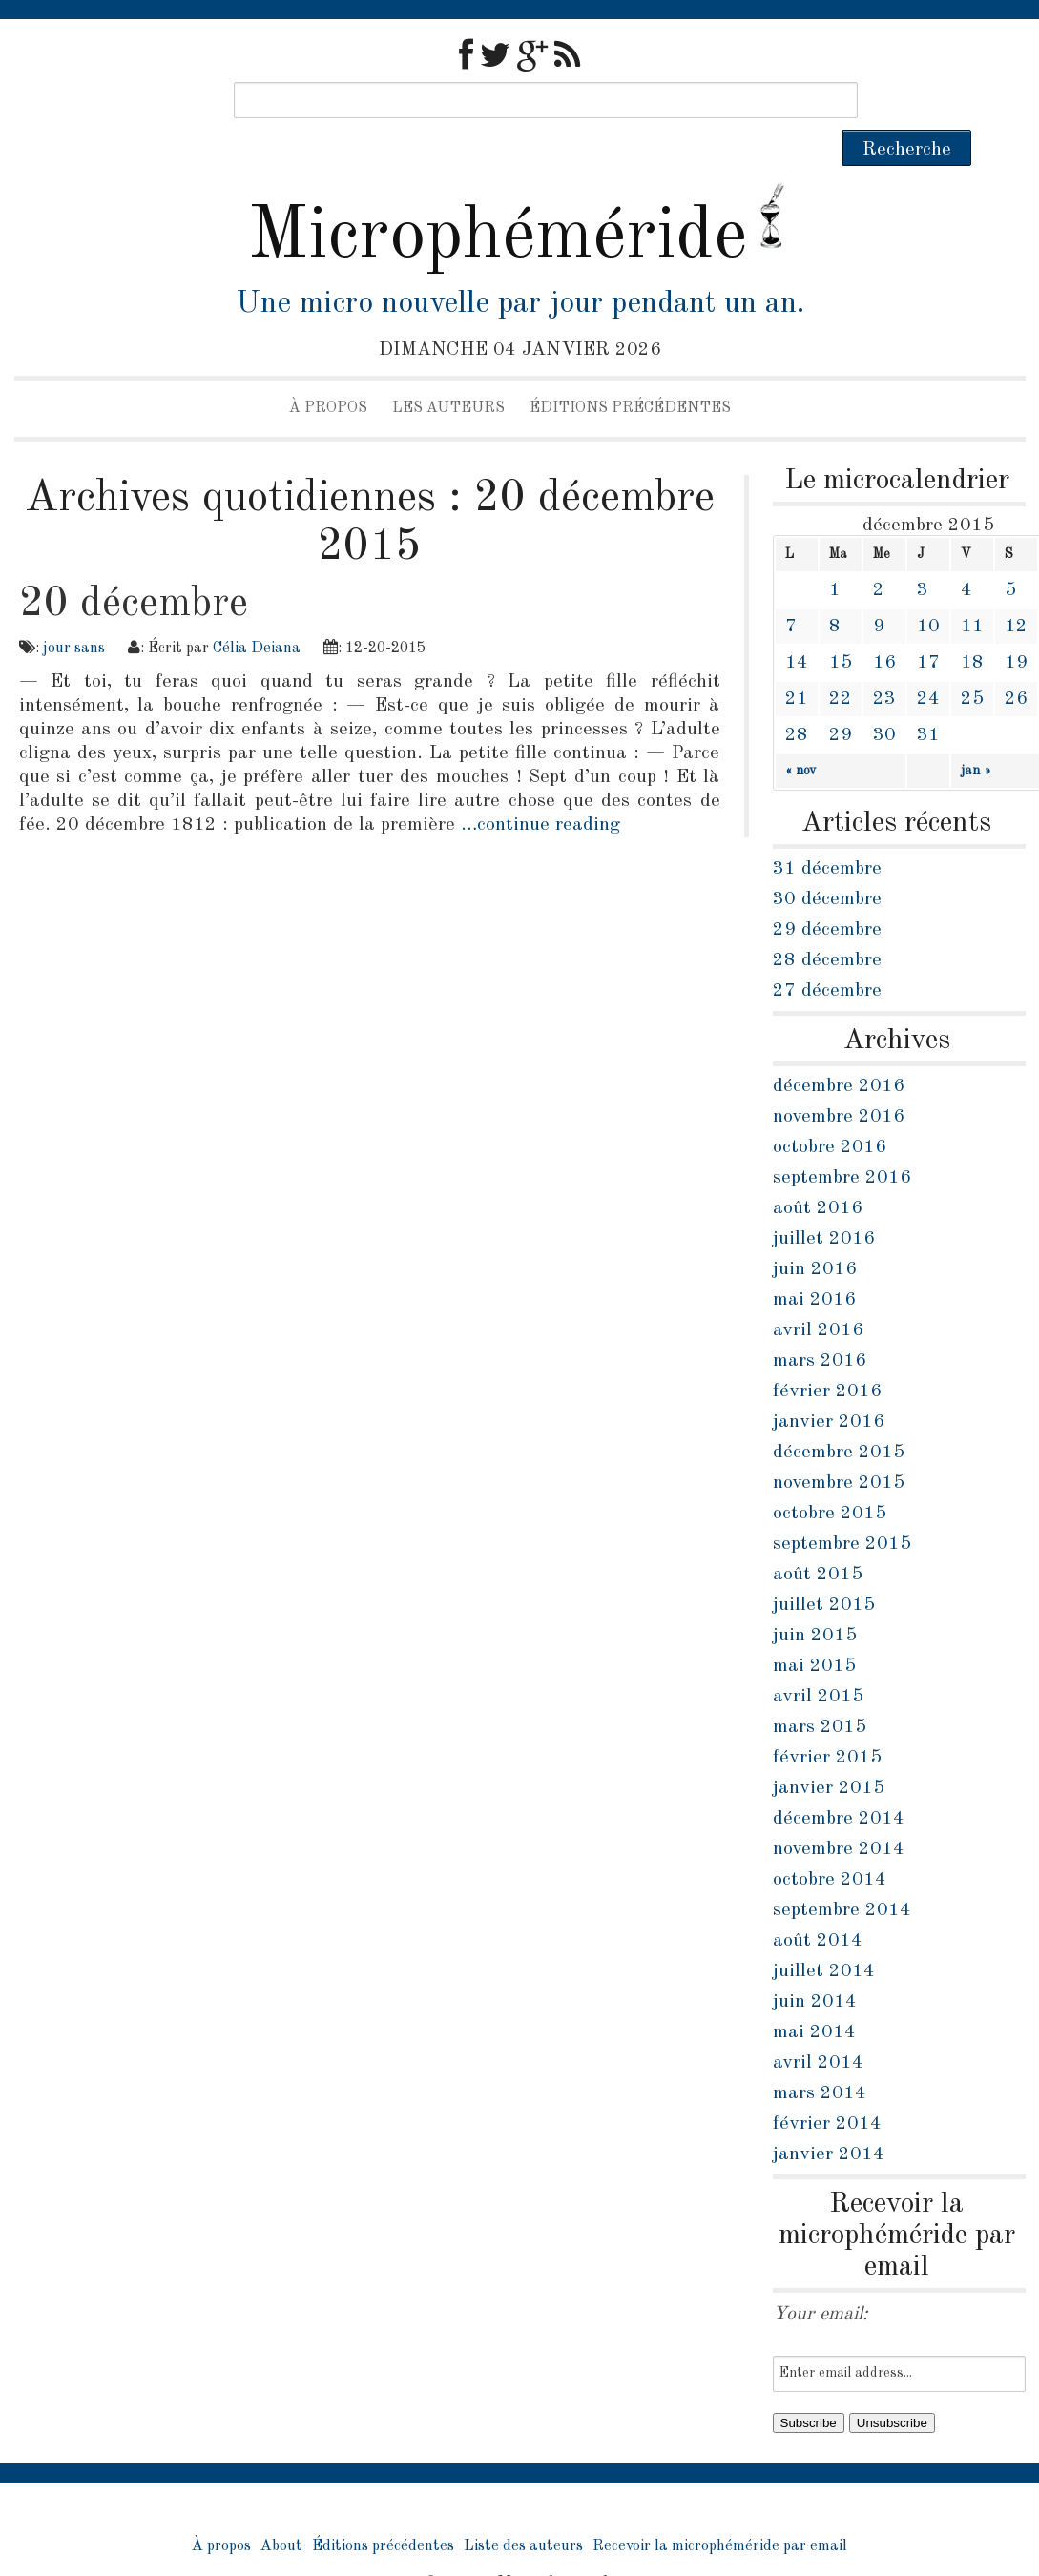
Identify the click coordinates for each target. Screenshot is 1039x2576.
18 (972, 626)
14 (796, 626)
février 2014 (827, 2087)
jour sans (74, 612)
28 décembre (827, 924)
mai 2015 (814, 1629)
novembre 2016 (838, 1080)
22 (840, 662)
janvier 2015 (828, 1752)
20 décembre (133, 567)
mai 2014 (814, 1996)
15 (840, 626)
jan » (976, 734)
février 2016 (827, 1355)
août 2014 (817, 1904)
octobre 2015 (829, 1477)
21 (796, 662)
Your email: (820, 2278)
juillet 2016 (824, 1202)
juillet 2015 (824, 1568)
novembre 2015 (838, 1446)
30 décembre (827, 863)
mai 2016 (814, 1263)
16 (884, 626)
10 (928, 590)
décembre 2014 (838, 1782)
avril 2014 (818, 2026)
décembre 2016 (838, 1050)
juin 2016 (815, 1233)
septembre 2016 (842, 1141)
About (281, 2510)
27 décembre (827, 954)
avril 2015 (818, 1660)
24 (928, 662)
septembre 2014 (842, 1874)
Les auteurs (448, 372)
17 (928, 626)
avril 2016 (818, 1294)
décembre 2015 (838, 1416)
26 (1016, 662)
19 (1016, 626)
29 (840, 699)
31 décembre (827, 832)
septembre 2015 (842, 1507)
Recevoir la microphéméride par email (719, 2510)
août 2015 (817, 1538)
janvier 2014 (828, 2118)
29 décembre (827, 893)
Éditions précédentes (630, 372)
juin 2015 (815, 1599)
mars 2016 (819, 1324)
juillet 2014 (824, 1935)
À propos (328, 372)
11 (972, 590)
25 (972, 662)
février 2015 (827, 1721)
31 (928, 699)
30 (884, 699)
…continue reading (540, 788)
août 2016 (817, 1172)
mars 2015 (819, 1690)
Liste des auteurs (523, 2510)
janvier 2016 (828, 1385)
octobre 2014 (829, 1843)
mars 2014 (819, 2057)
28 (796, 699)
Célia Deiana (257, 612)
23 (884, 662)
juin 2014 (815, 1965)
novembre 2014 (838, 1813)
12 (1016, 590)
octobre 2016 (829, 1111)
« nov (800, 734)
